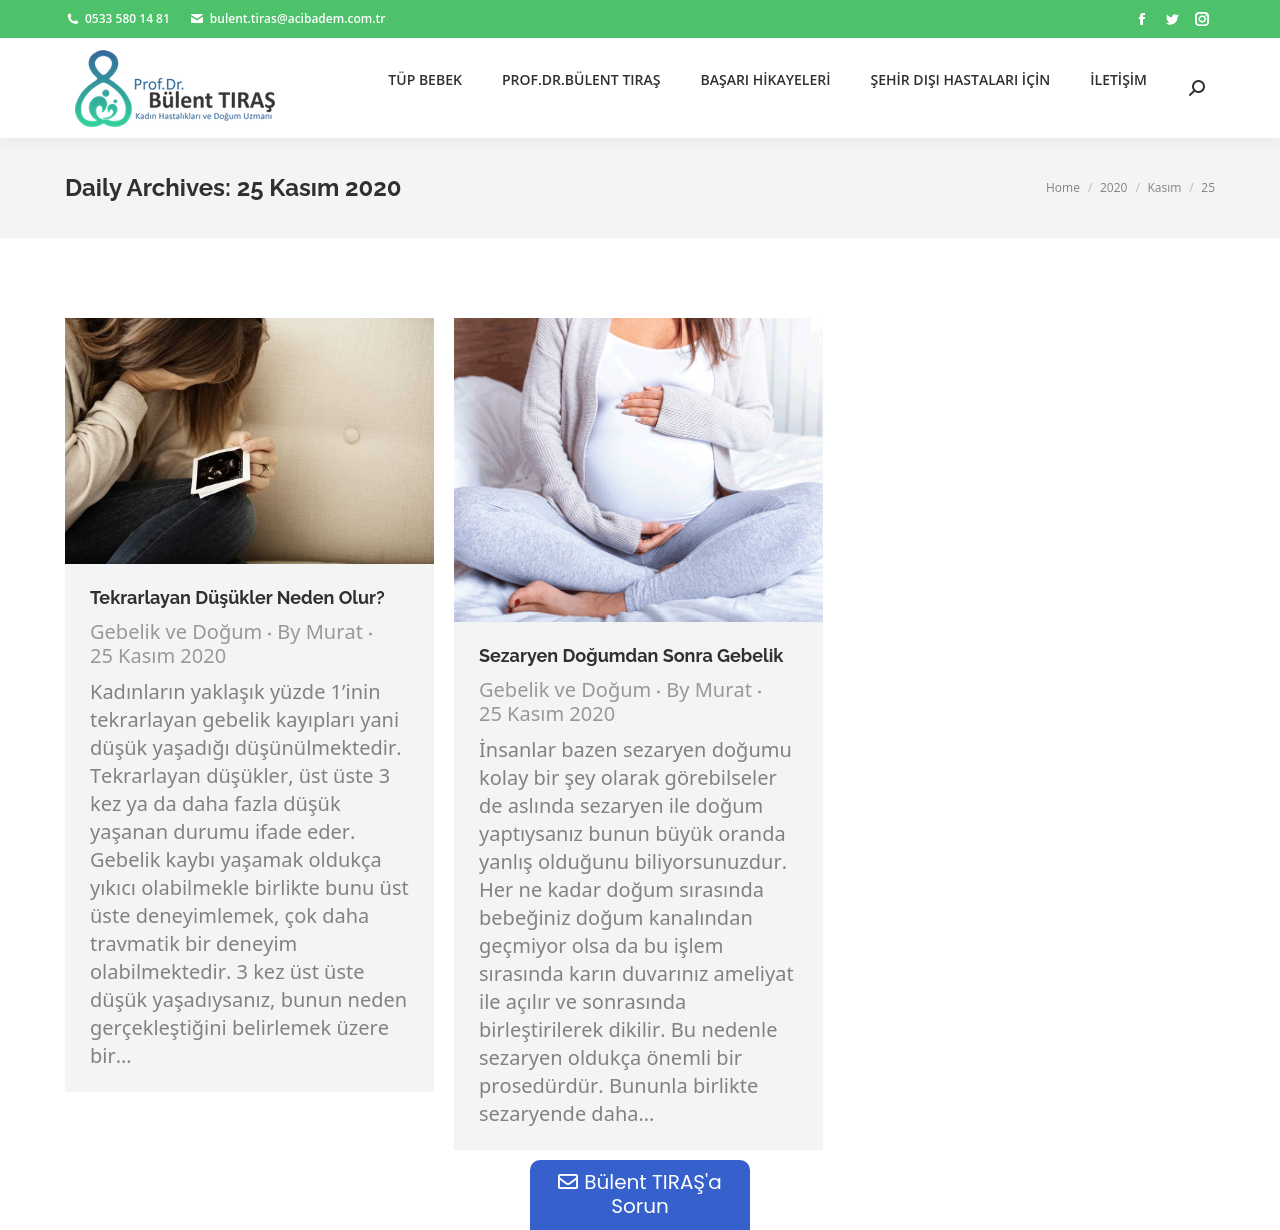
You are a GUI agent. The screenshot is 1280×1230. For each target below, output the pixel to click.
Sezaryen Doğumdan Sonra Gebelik (633, 655)
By (320, 634)
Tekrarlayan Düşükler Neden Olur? (237, 597)
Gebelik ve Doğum (176, 633)
